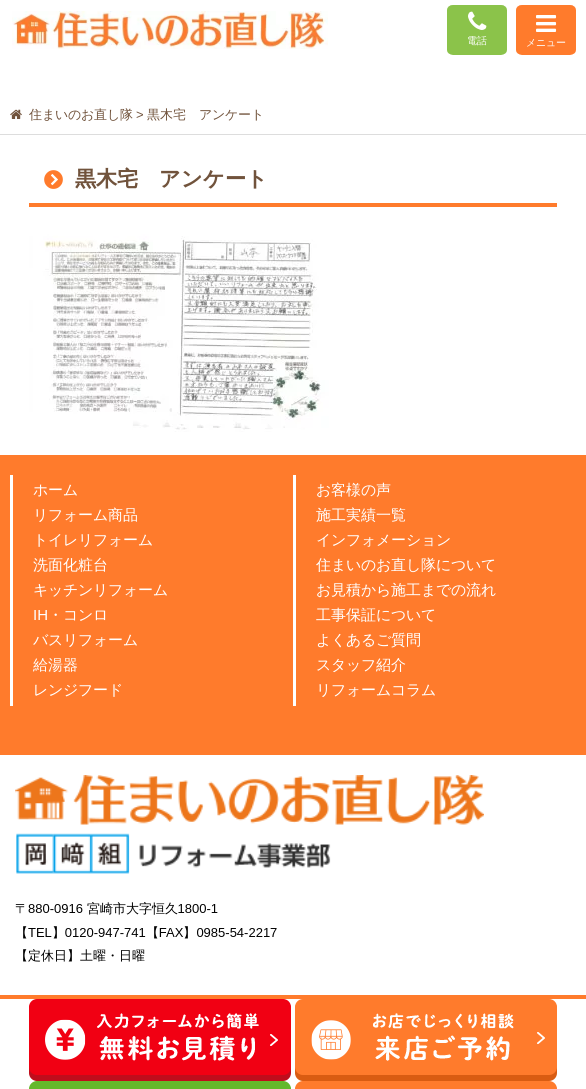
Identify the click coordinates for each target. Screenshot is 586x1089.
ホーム (55, 489)
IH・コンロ (70, 614)
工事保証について (376, 614)
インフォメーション (383, 539)
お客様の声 (353, 489)
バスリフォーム (85, 639)
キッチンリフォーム (100, 589)
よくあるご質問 (368, 639)
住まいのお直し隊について (406, 564)
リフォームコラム (376, 689)
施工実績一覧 (361, 514)
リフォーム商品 (85, 514)
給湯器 (55, 664)
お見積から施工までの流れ (406, 589)
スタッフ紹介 (361, 664)
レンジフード (78, 689)
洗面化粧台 (70, 564)
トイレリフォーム (93, 539)
